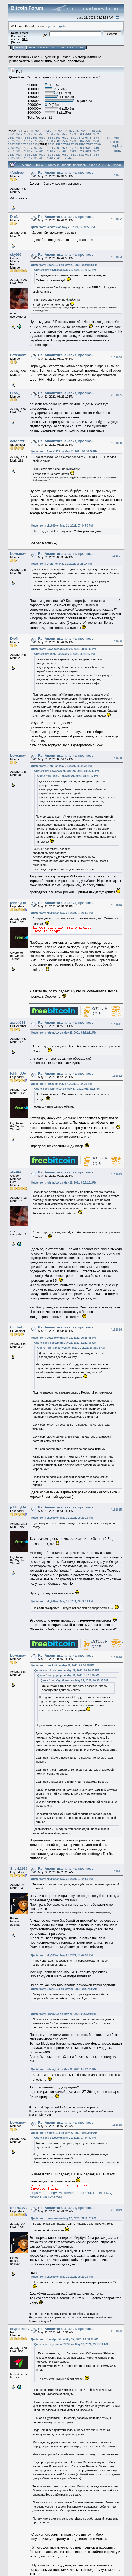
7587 (11, 144)
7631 (72, 154)
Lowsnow (18, 355)
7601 (26, 147)
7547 (76, 130)
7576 (18, 141)
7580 (49, 141)
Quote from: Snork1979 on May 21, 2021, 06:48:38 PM (64, 265)
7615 (41, 151)
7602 (34, 147)
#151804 (116, 357)
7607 (72, 147)
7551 (11, 134)
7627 (41, 154)
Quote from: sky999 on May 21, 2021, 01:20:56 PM (65, 270)
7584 (80, 141)
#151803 (116, 256)
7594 (66, 144)
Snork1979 (19, 1868)
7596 (82, 144)
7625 (26, 154)
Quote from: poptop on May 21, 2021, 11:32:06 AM (65, 1342)
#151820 (116, 2331)
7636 (18, 158)
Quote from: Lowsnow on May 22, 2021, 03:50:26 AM (63, 2218)
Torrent (16, 42)
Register (67, 47)
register (62, 26)
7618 (65, 151)
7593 (59, 144)
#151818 (116, 2124)
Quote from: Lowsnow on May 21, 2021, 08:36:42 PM (63, 649)
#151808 (116, 640)
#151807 (116, 555)
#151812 (116, 1075)
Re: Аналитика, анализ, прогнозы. (67, 172)
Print (117, 150)
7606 (65, 147)
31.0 (25, 39)
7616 (49, 151)
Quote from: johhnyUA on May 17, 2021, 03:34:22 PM (67, 1088)
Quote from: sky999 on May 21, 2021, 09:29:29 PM (62, 1517)
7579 (41, 141)
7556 (49, 134)
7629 (57, 154)
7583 (72, 141)
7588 (18, 144)
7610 (95, 147)
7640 (49, 158)
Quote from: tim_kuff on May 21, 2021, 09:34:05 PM (62, 1665)
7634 (95, 154)
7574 (95, 137)
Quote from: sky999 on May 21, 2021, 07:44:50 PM (62, 525)
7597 (89, 144)
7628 (49, 154)
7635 (11, 158)
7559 (72, 134)
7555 (41, 134)
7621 (88, 151)
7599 (11, 147)
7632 (80, 154)
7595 (74, 144)
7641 (57, 158)
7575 (11, 141)
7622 (95, 151)
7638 (34, 158)
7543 (45, 130)
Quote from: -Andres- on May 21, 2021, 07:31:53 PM (63, 227)
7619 (72, 151)
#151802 (116, 218)
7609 (88, 147)
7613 (26, 151)
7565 (26, 137)
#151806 (116, 443)
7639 (41, 158)
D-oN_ (15, 217)
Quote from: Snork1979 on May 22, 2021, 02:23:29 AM (64, 2132)
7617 (57, 151)
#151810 (116, 904)
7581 (57, 141)
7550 (99, 130)
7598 (97, 144)
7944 (68, 158)
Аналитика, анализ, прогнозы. (59, 61)
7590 (34, 144)
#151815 (116, 1509)
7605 (57, 147)
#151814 (116, 1329)
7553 (26, 134)
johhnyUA (18, 903)
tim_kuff (17, 1327)
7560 (80, 134)
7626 (34, 154)
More (80, 47)
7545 (60, 130)
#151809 (116, 757)
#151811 (116, 1024)
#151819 (116, 2210)
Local (36, 57)
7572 (80, 137)
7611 (11, 151)
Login (54, 47)
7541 (30, 130)
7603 (41, 147)
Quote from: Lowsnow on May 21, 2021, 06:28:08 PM (63, 1337)
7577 (26, 141)
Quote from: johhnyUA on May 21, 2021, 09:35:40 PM (63, 2014)
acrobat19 (18, 441)
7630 (65, 154)
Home (19, 47)
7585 (88, 141)
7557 (57, 134)
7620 (80, 151)
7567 (41, 137)
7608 (80, 147)
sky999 (15, 255)
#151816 (116, 1657)
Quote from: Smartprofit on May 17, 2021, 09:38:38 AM (64, 2339)
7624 (18, 154)
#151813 (116, 1174)
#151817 (116, 1870)
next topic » (117, 144)
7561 (88, 134)
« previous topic (114, 140)
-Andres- (17, 172)
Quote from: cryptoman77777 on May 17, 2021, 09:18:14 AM (71, 2344)
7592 (51, 144)
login (49, 26)
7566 (34, 137)
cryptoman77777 (23, 2329)
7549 (91, 130)
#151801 (116, 174)
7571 (72, 137)
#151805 (116, 395)
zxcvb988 (17, 1022)
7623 (11, 154)
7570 (65, 137)
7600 (18, 147)
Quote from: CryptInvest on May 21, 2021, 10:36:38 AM (71, 1347)
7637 (26, 158)
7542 (37, 130)
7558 (65, 134)
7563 (11, 137)
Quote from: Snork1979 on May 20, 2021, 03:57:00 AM (64, 1989)
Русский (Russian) (57, 57)
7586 (95, 141)
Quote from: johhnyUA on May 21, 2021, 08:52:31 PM (63, 1032)
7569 (57, 137)
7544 (53, 130)
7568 (49, 137)
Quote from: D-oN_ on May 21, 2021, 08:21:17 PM (61, 563)
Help (32, 47)
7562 (95, 134)
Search (43, 47)
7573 (88, 137)
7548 (83, 130)
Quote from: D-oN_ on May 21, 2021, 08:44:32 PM (61, 766)
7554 (34, 134)
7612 (18, 151)
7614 (34, 151)
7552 (18, 134)
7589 (26, 144)
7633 (88, 154)
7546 (68, 130)
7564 (18, 137)
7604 (49, 147)
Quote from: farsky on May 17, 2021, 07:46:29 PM (61, 1083)
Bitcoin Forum (18, 57)
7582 (65, 141)
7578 (34, 141)
